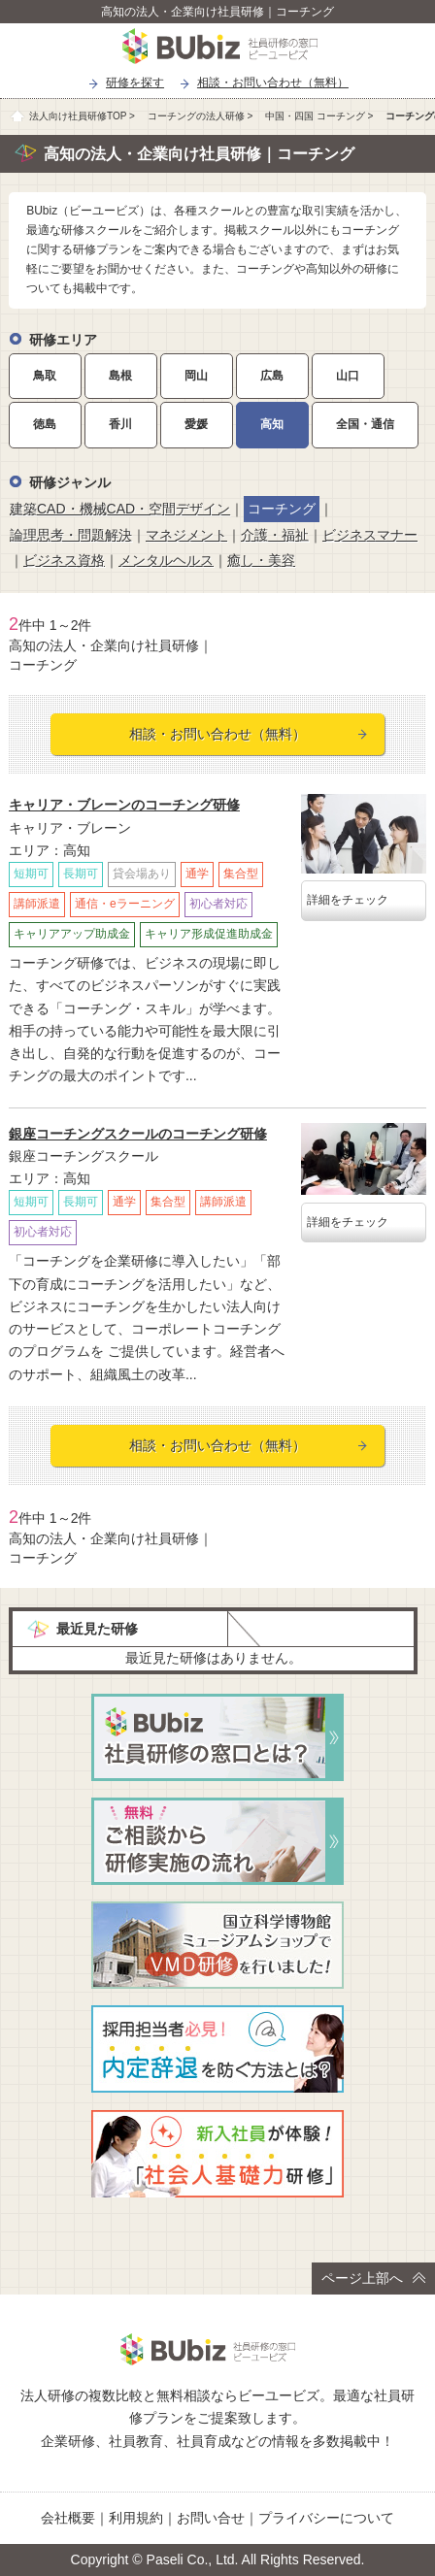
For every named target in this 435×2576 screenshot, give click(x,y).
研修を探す (135, 82)
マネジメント (186, 535)
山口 (347, 375)
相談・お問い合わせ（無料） (273, 82)
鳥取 (44, 375)
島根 (120, 375)
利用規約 (136, 2518)
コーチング (282, 508)
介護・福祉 (275, 535)
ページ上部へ (373, 2278)
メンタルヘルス (166, 560)
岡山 (196, 375)
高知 (272, 424)
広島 (272, 375)
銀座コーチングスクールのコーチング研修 (138, 1133)
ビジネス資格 (64, 560)
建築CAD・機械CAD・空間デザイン (120, 508)
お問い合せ (211, 2518)
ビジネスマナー (370, 535)
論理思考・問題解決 (71, 535)
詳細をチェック (347, 900)
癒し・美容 (261, 560)
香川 (120, 424)
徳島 (44, 424)
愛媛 (196, 424)
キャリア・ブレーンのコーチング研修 (124, 804)
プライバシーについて (326, 2518)
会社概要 (68, 2518)
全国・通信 (365, 424)
